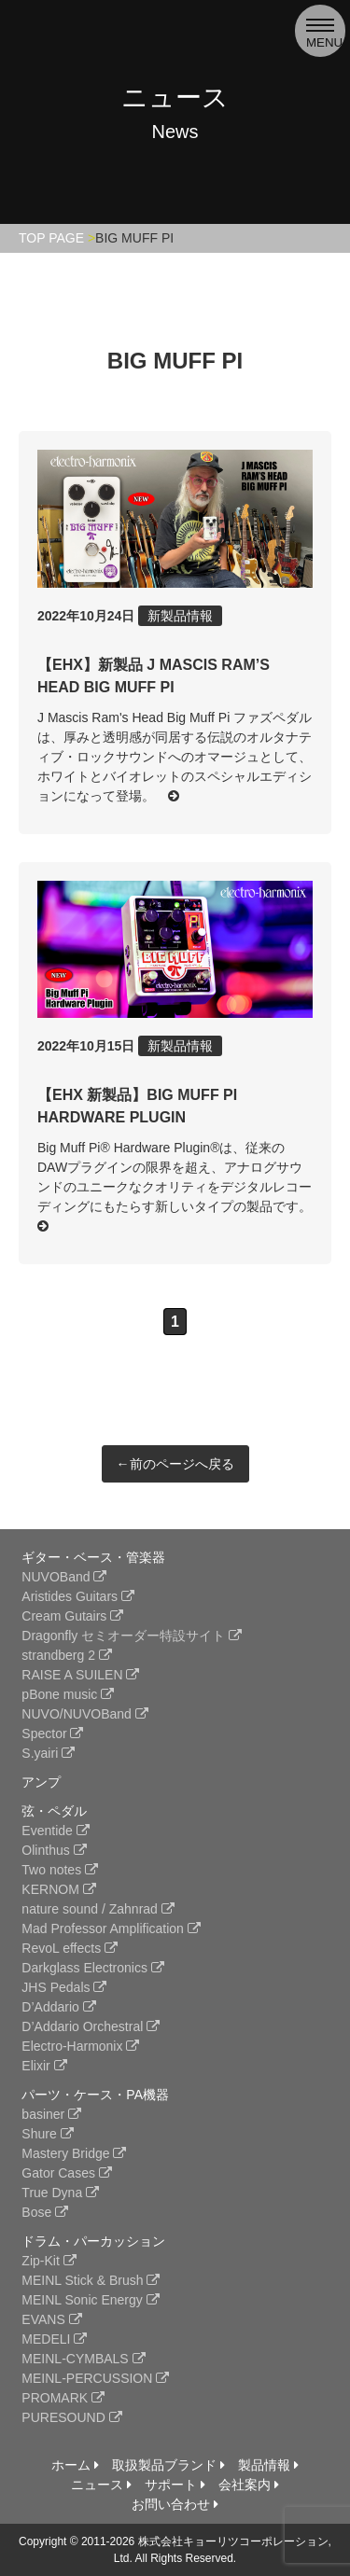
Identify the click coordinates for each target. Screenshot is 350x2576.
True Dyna (60, 2192)
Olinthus (53, 1850)
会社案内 (248, 2484)
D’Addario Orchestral (90, 2026)
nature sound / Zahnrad (97, 1908)
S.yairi (48, 1753)
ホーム (75, 2465)
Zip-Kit (48, 2260)
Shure (47, 2133)
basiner (51, 2114)
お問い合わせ (175, 2504)
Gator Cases (66, 2172)
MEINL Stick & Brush (90, 2280)
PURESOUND (71, 2417)
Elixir (43, 2065)
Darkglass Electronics (92, 1967)
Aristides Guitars (77, 1596)
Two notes (59, 1869)
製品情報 (268, 2465)
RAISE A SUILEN (80, 1674)
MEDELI (54, 2339)
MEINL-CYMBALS (83, 2358)
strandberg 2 (66, 1655)
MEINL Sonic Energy (90, 2299)
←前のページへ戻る (175, 1463)
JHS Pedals (63, 1987)
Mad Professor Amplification (110, 1928)
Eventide (55, 1830)
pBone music (67, 1694)
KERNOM (58, 1889)
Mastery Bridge (73, 2153)
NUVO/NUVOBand (84, 1713)
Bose (44, 2212)
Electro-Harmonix (80, 2046)
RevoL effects (69, 1948)
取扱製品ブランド (168, 2465)
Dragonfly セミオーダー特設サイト (131, 1635)
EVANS (51, 2319)
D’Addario (58, 2006)
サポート (175, 2484)
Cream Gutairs (72, 1615)
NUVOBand (63, 1576)
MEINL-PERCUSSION (95, 2378)
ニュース (101, 2484)
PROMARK (63, 2397)
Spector (52, 1733)
